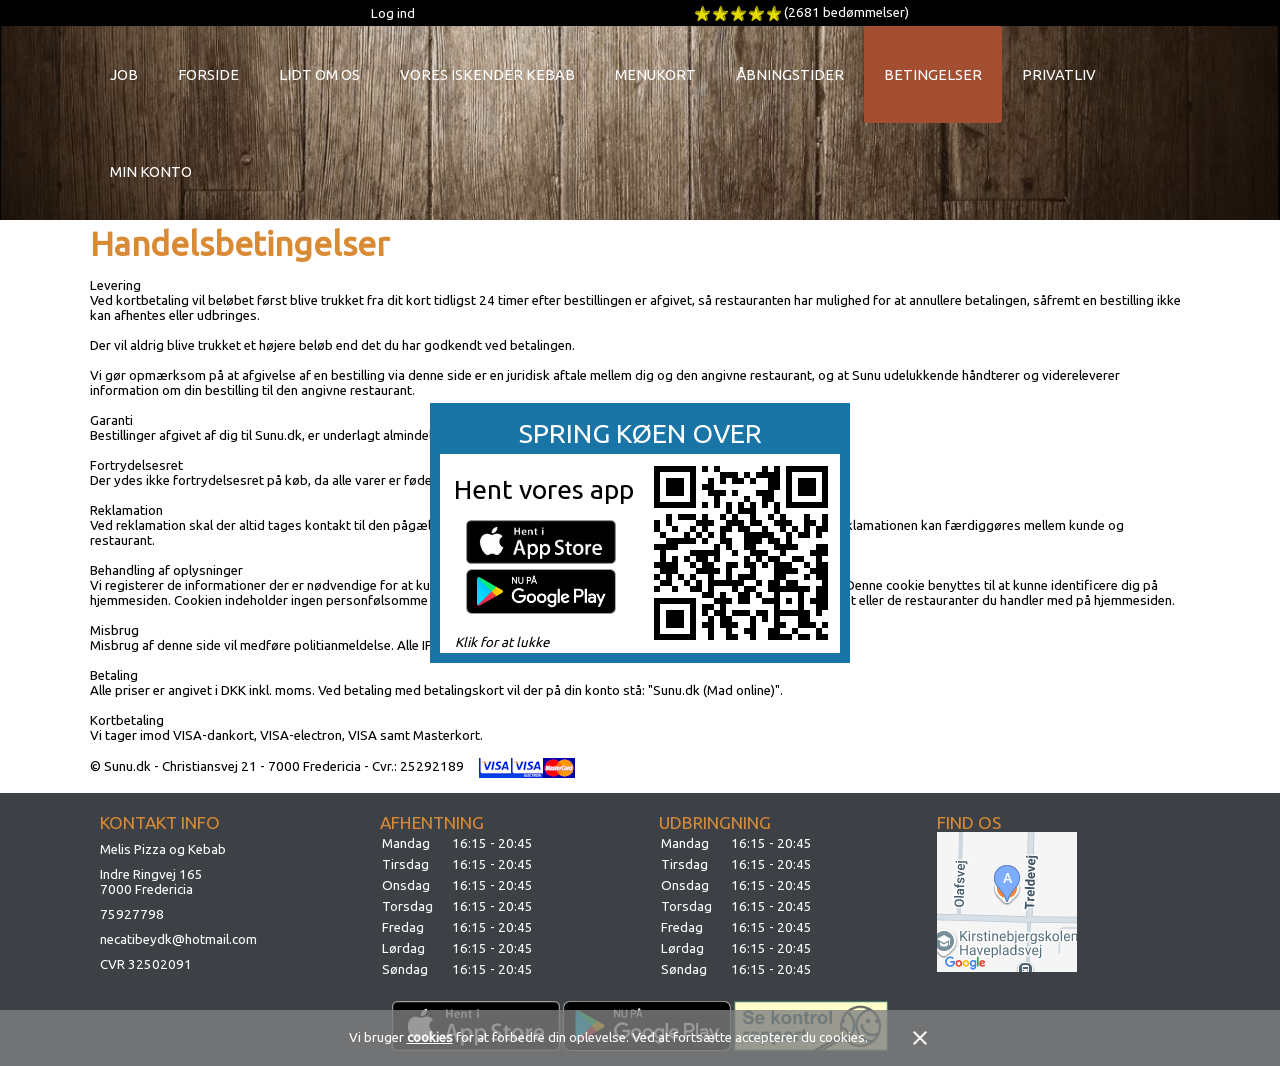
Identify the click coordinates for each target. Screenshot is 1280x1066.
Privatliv (1059, 74)
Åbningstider (790, 74)
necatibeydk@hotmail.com (178, 939)
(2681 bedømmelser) (846, 12)
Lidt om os (319, 74)
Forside (208, 74)
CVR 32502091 (146, 964)
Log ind (393, 13)
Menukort (655, 74)
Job (124, 74)
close (920, 1038)
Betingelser (933, 74)
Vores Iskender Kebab (487, 74)
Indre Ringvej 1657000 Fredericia (151, 882)
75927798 (132, 914)
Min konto (151, 171)
